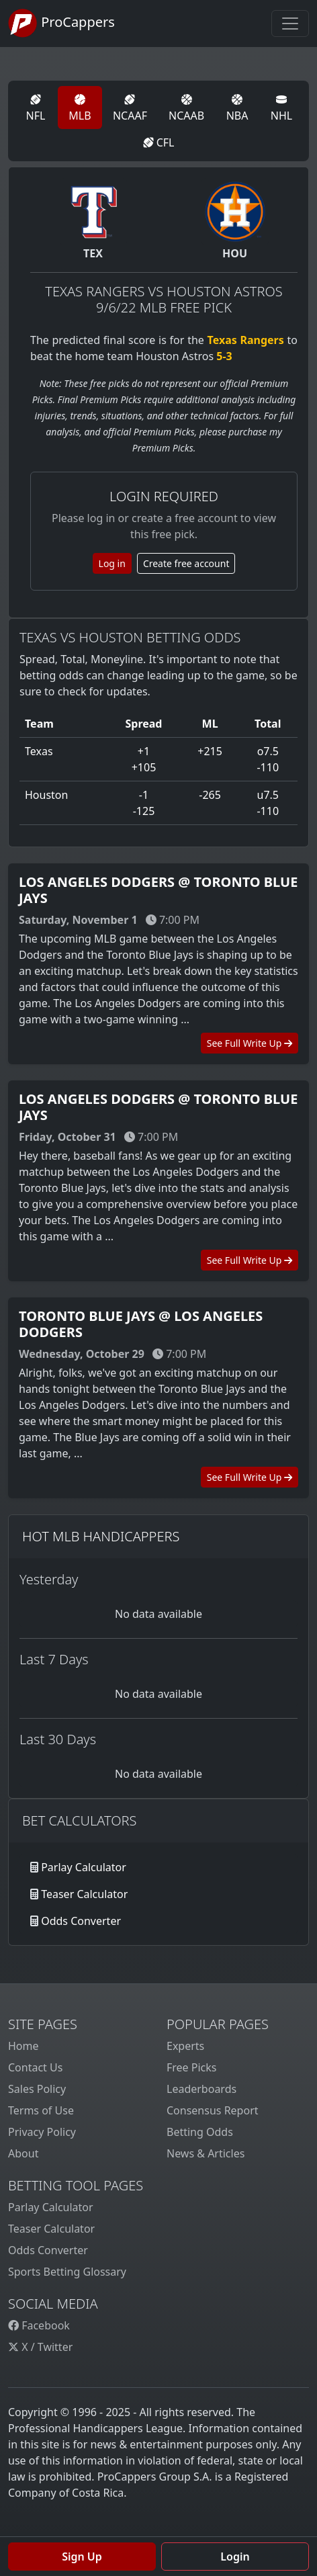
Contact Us (35, 2067)
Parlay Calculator (83, 1867)
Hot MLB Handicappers (100, 1536)
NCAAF (130, 108)
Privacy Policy (42, 2131)
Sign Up (82, 2556)
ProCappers (61, 23)
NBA (237, 108)
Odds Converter (81, 1921)
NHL (281, 108)
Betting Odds (200, 2131)
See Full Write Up (249, 1043)
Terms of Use (41, 2110)
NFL (36, 108)
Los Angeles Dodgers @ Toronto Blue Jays (158, 890)
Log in (112, 563)
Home (23, 2045)
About (23, 2153)
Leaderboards (201, 2088)
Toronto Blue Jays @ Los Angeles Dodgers (141, 1324)
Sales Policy (37, 2088)
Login (234, 2556)
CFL (159, 142)
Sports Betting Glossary (67, 2271)
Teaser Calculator (84, 1894)
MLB (80, 108)
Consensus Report (213, 2110)
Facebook (39, 2325)
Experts (185, 2045)
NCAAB (186, 108)
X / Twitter (40, 2346)
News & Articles (205, 2153)
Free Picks (192, 2067)
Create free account (186, 563)
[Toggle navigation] (290, 23)
